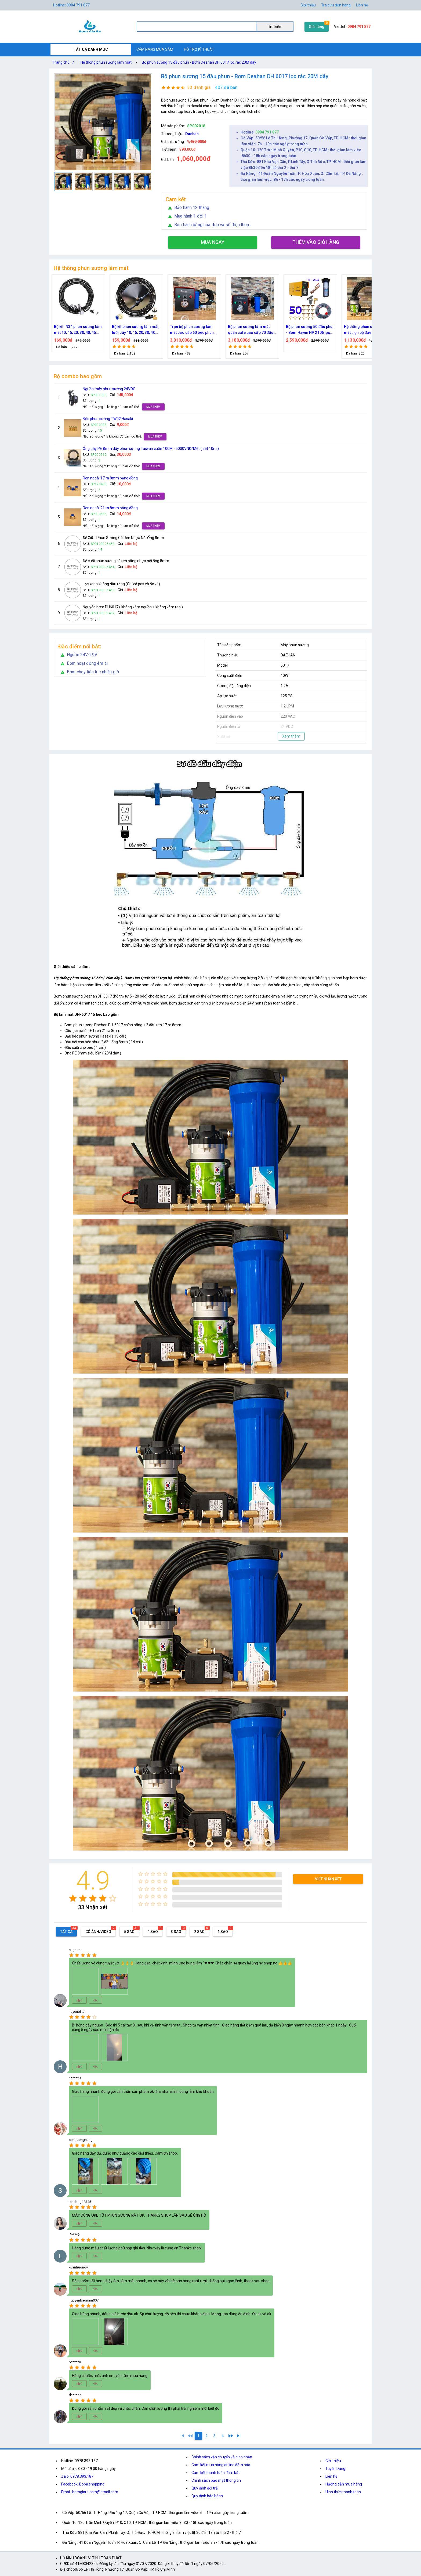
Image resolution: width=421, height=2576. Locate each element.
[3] (214, 2436)
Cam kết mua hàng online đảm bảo (220, 2465)
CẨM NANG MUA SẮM (154, 49)
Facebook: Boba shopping (82, 2484)
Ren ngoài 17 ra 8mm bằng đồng (110, 478)
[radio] (73, 1898)
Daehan (192, 134)
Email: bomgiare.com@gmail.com (89, 2492)
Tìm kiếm (274, 26)
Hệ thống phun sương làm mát (106, 62)
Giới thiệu (333, 2461)
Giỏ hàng (316, 26)
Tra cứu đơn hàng (336, 5)
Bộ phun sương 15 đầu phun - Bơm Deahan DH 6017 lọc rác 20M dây (199, 62)
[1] (182, 2436)
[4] (222, 2436)
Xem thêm (291, 736)
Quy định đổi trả (204, 2488)
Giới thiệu (308, 5)
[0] (190, 2436)
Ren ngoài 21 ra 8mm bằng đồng (110, 508)
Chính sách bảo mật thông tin (216, 2480)
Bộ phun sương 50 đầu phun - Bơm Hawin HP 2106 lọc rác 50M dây (335, 329)
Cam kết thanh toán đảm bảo (216, 2472)
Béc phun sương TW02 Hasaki (108, 419)
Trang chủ (64, 62)
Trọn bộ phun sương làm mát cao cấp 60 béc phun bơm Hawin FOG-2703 (216, 329)
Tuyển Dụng (335, 2468)
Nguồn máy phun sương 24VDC (109, 389)
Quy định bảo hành (207, 2496)
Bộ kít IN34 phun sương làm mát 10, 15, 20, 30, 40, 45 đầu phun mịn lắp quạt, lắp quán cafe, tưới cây (103, 329)
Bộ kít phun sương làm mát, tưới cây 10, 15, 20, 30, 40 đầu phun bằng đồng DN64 (160, 329)
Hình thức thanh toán (343, 2492)
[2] (206, 2436)
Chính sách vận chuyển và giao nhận (221, 2457)
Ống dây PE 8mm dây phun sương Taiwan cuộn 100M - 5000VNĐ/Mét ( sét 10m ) (151, 448)
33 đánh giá (199, 87)
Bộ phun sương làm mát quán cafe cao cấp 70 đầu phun (275, 329)
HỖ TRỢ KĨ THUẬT (199, 49)
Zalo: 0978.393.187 (77, 2476)
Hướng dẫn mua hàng (343, 2484)
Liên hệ (362, 5)
